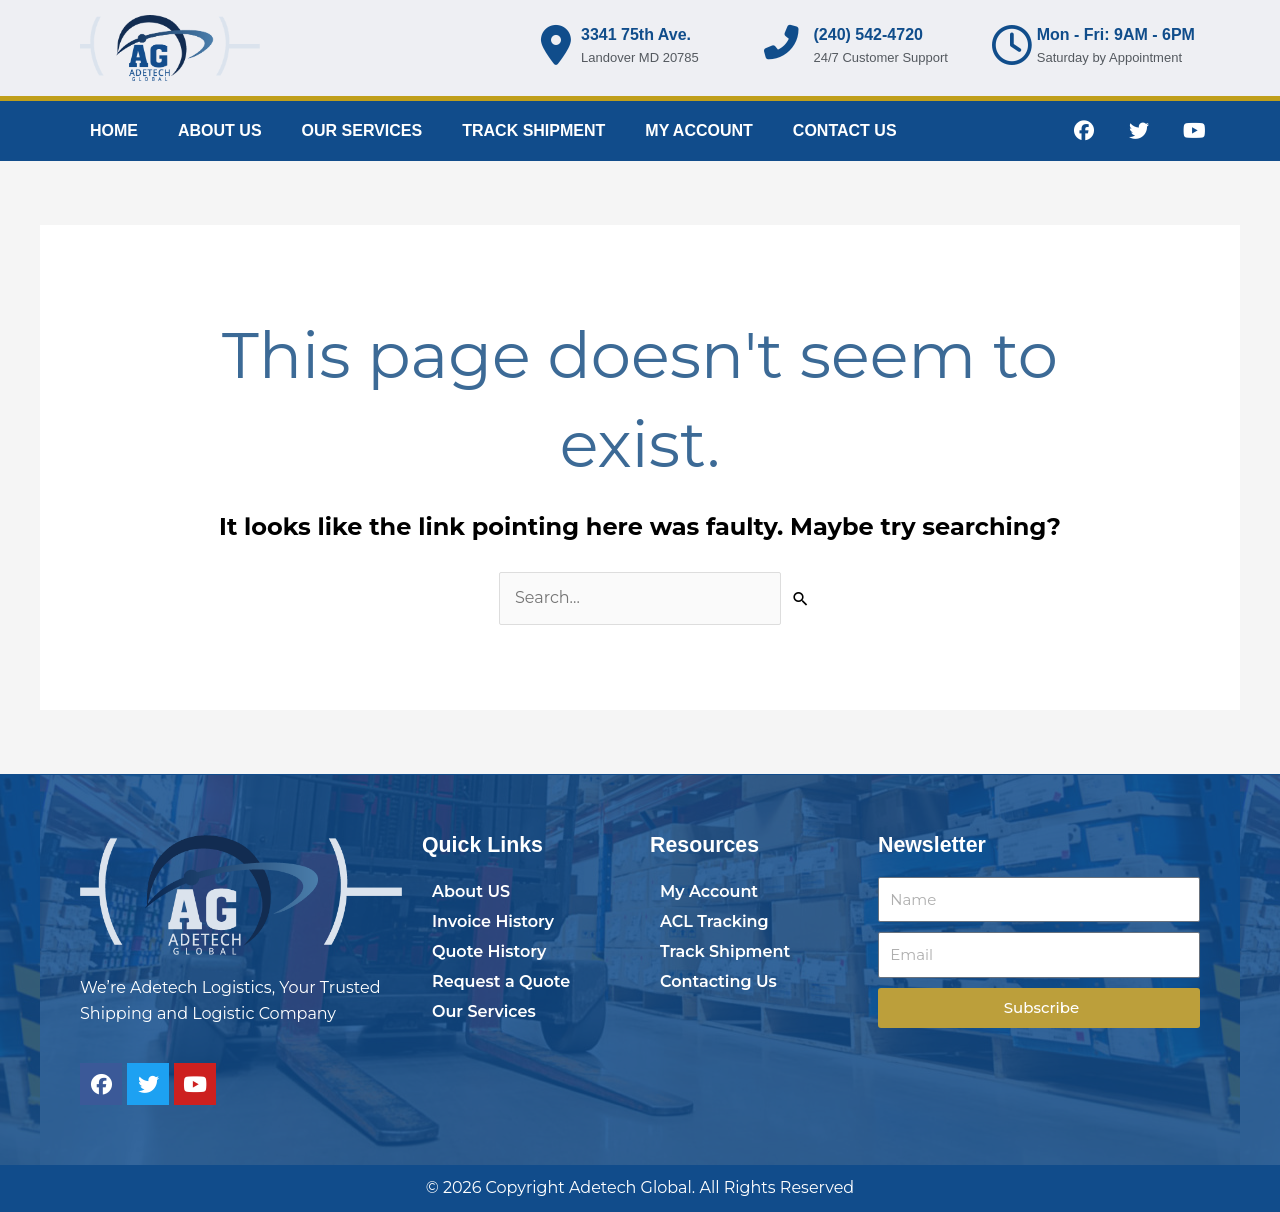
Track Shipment (725, 951)
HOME (114, 130)
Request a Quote (501, 981)
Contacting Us (718, 981)
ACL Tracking (714, 921)
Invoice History (493, 921)
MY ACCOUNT (699, 130)
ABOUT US (220, 130)
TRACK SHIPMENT (533, 130)
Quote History (489, 951)
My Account (709, 891)
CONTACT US (845, 130)
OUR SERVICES (362, 130)
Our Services (484, 1011)
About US (471, 891)
